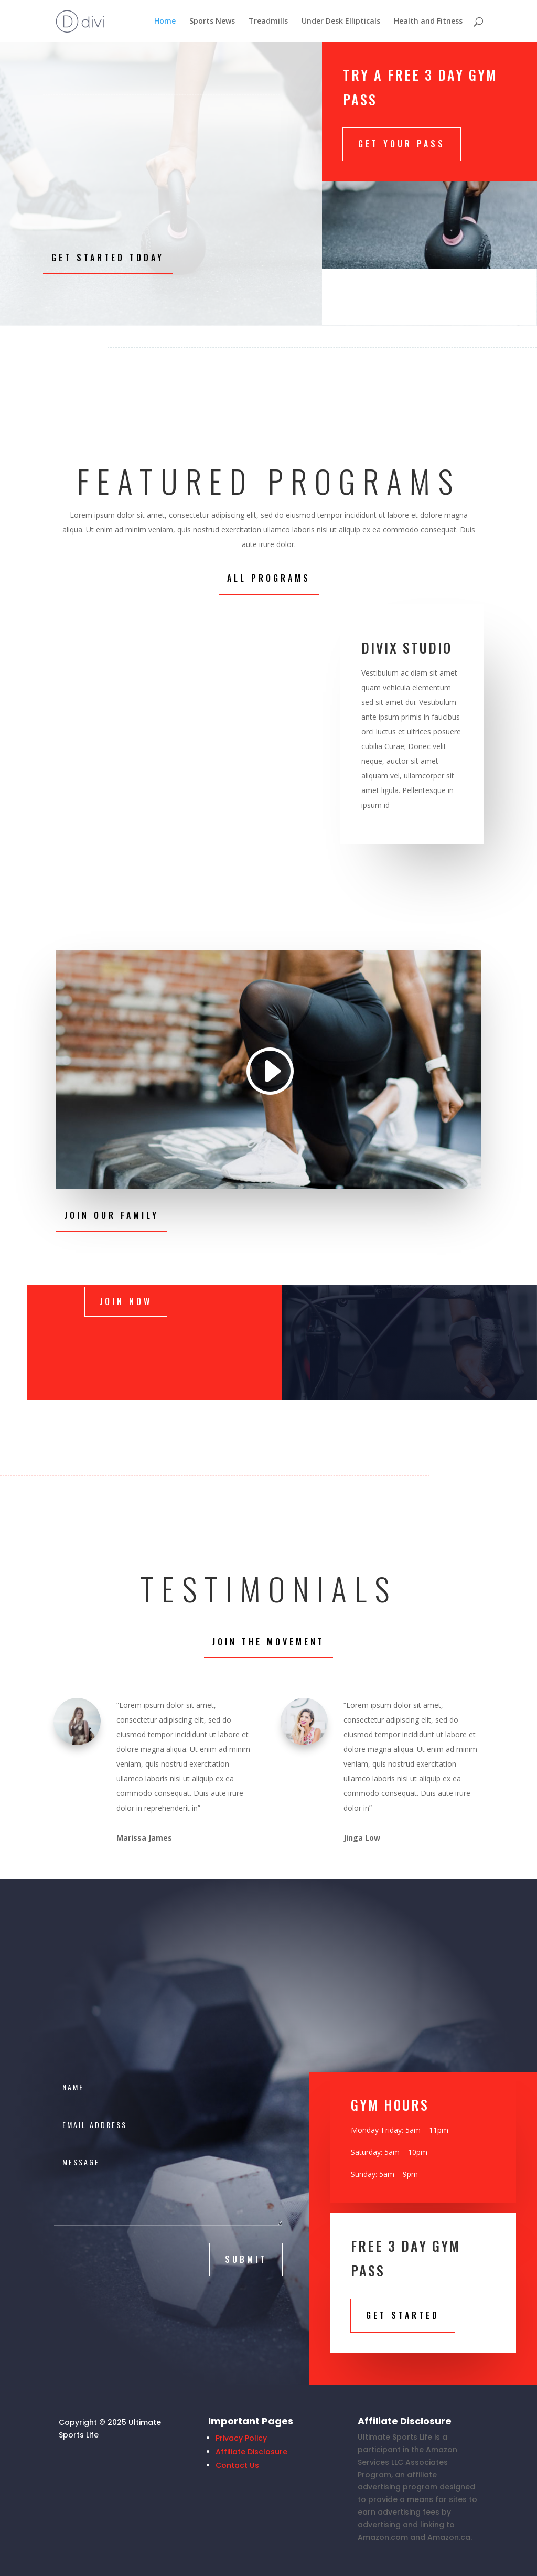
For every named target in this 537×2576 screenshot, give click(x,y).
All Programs (268, 578)
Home (165, 21)
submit (246, 2259)
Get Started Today (107, 257)
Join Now (126, 1301)
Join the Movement (268, 1642)
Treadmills (268, 21)
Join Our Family (112, 1215)
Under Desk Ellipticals (341, 21)
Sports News (212, 21)
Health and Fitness (428, 21)
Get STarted (402, 2315)
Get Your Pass (401, 143)
